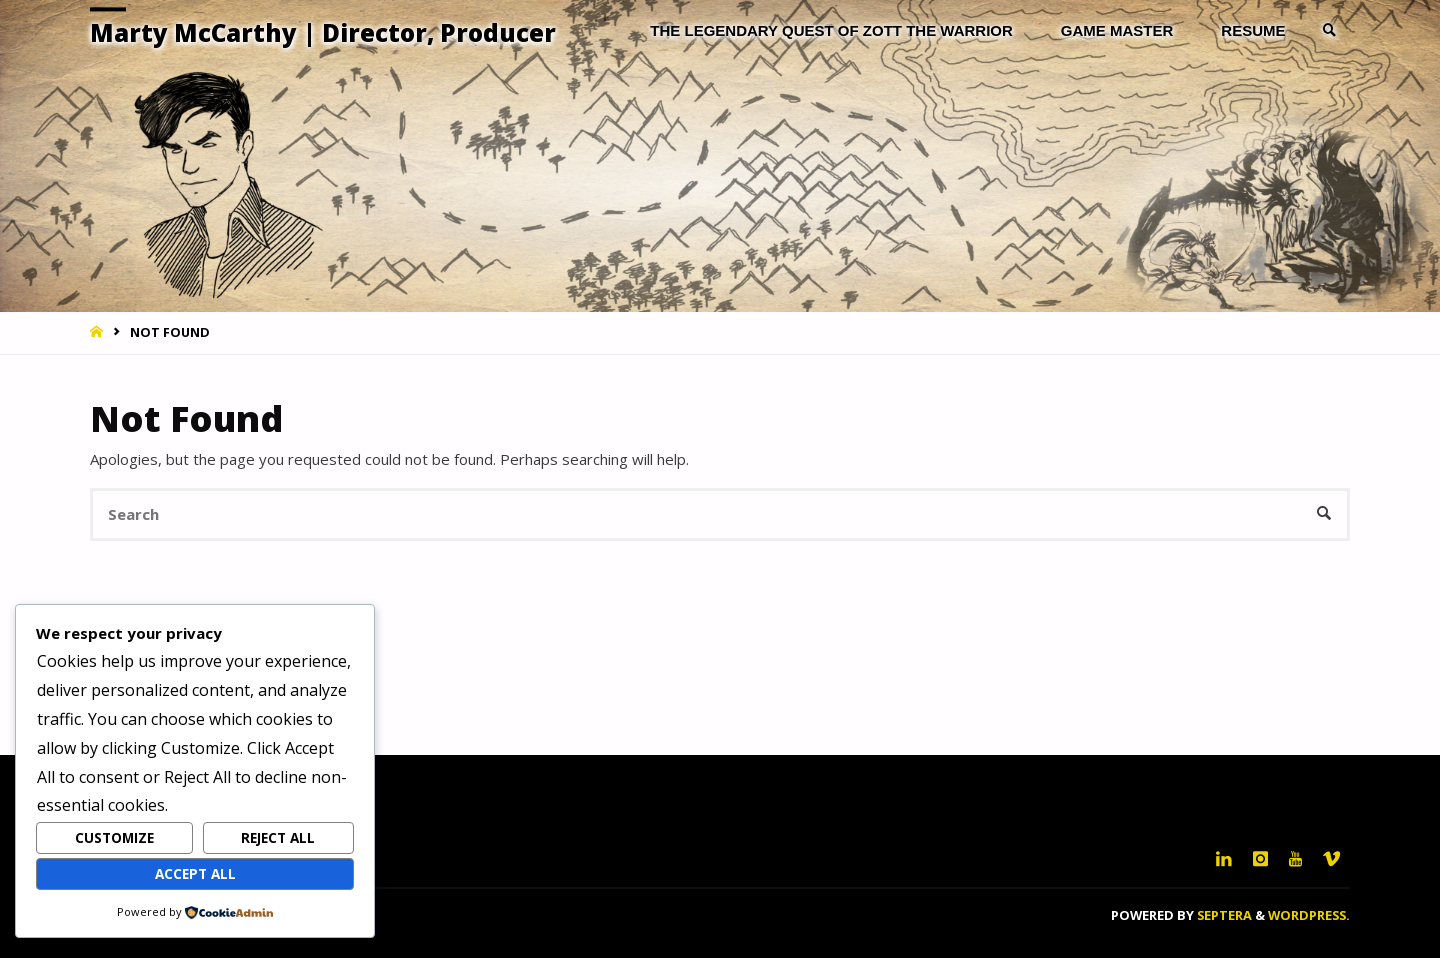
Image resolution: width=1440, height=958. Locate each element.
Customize (114, 838)
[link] (1330, 30)
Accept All (195, 874)
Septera (1223, 915)
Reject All (278, 838)
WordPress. (1309, 915)
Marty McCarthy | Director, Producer (323, 32)
